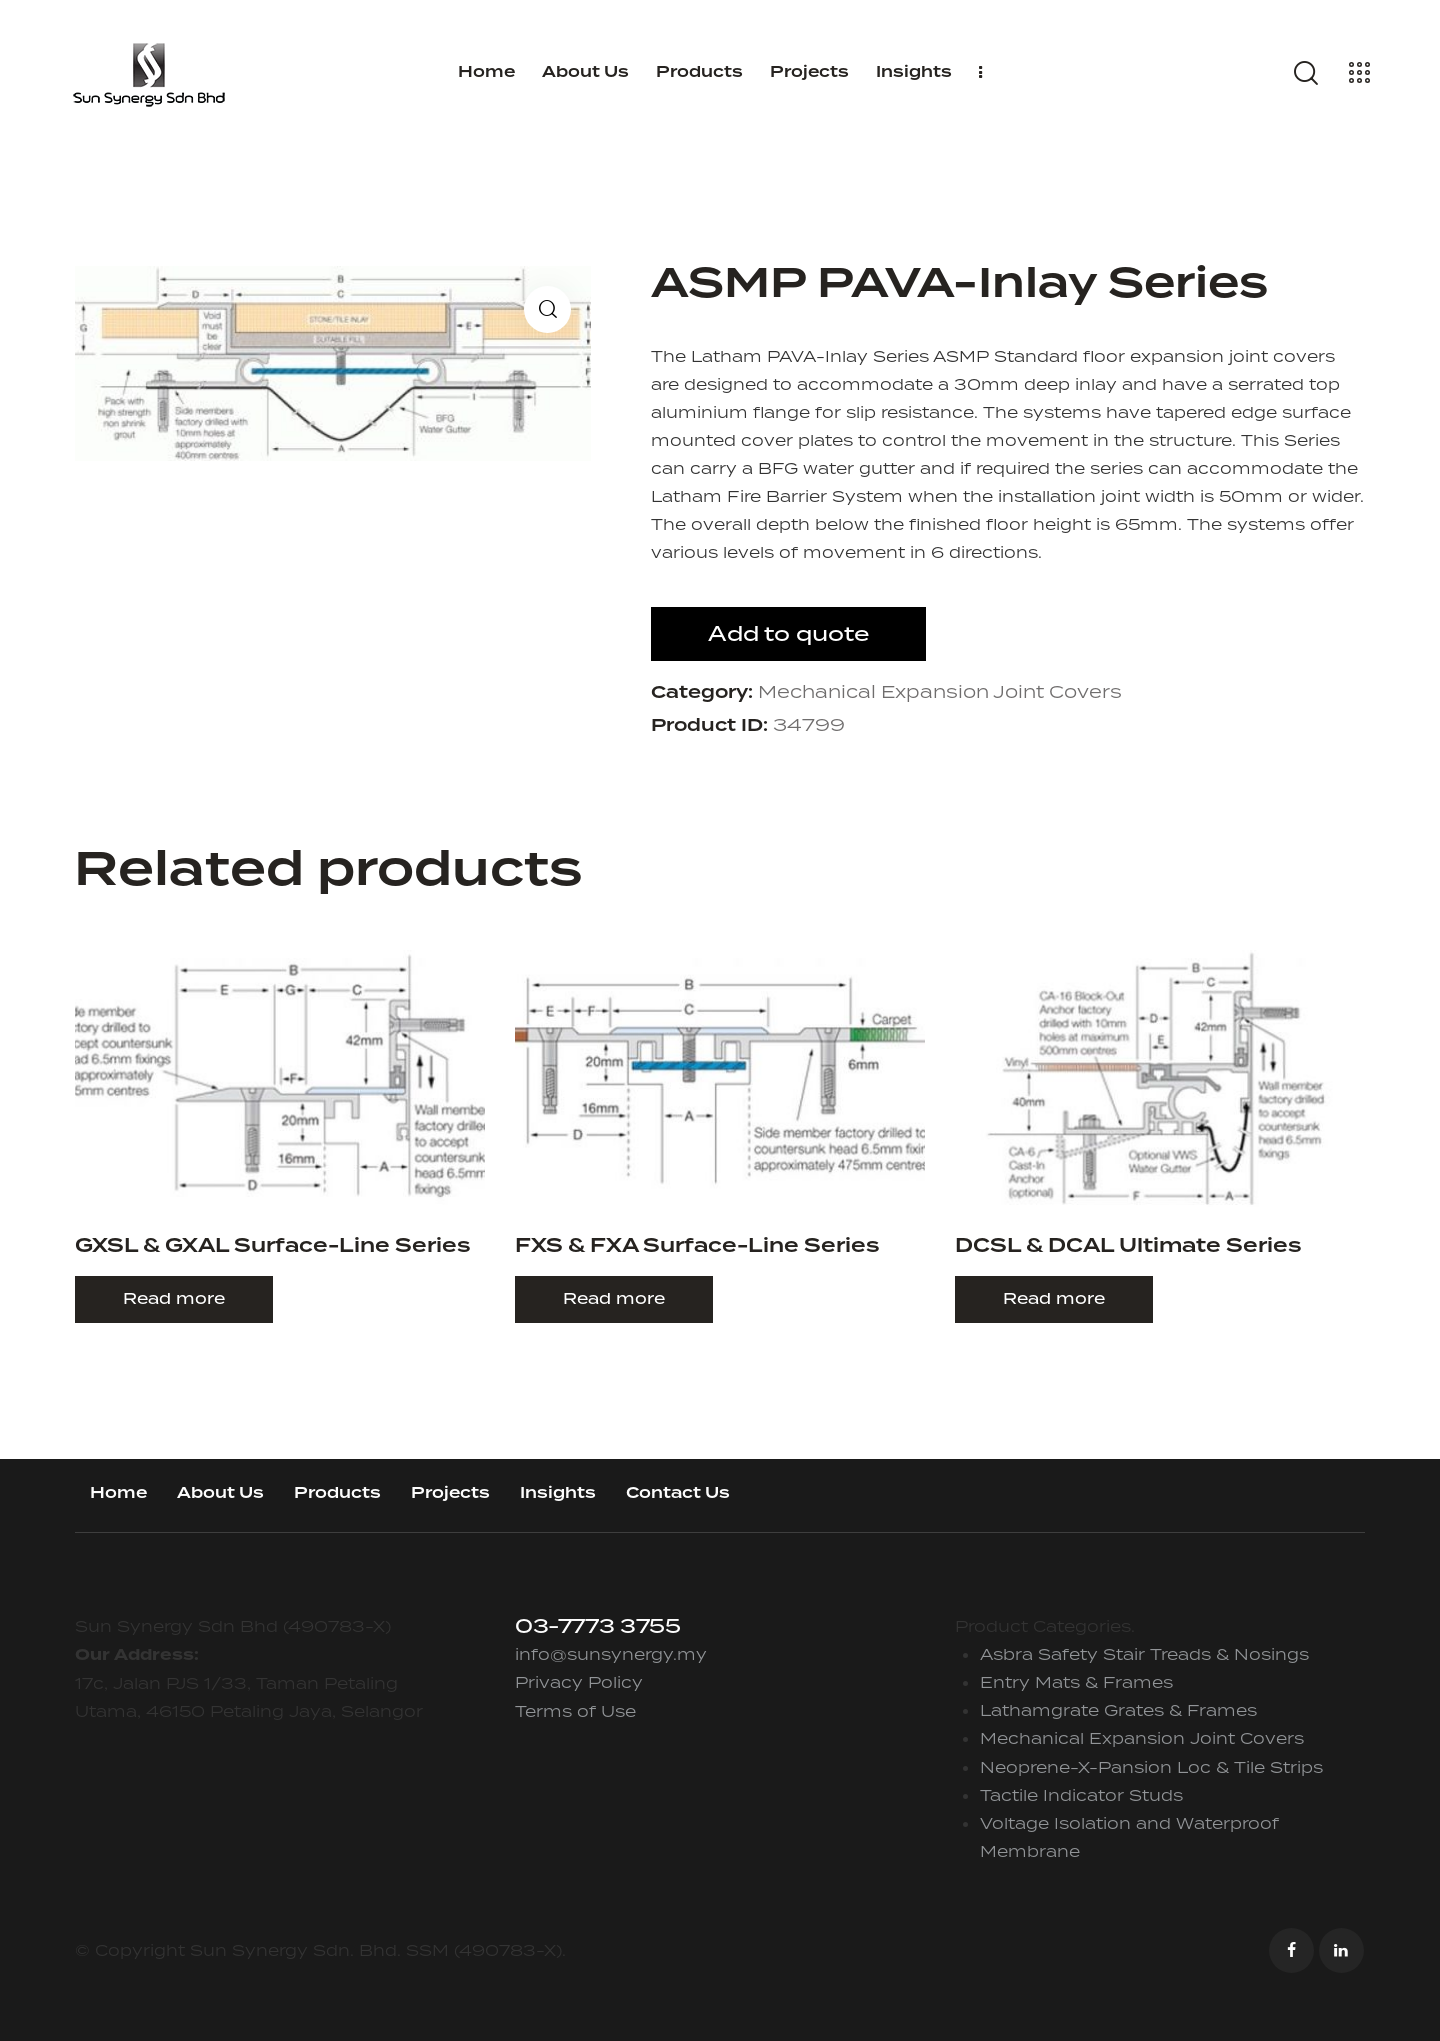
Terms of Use (575, 1711)
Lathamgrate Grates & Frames (1118, 1710)
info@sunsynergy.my (611, 1654)
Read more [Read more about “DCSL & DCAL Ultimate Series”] (1054, 1298)
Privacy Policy (579, 1682)
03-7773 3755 (597, 1625)
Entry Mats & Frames (1076, 1682)
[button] (547, 309)
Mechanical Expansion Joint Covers (940, 691)
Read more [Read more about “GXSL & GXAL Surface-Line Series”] (174, 1298)
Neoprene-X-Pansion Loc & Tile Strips (1151, 1767)
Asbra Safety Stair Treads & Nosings (1144, 1654)
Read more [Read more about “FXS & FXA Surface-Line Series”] (614, 1298)
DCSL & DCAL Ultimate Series (1128, 1246)
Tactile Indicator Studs (1081, 1795)
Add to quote (788, 633)
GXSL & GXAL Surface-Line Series (272, 1246)
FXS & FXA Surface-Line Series (697, 1246)
